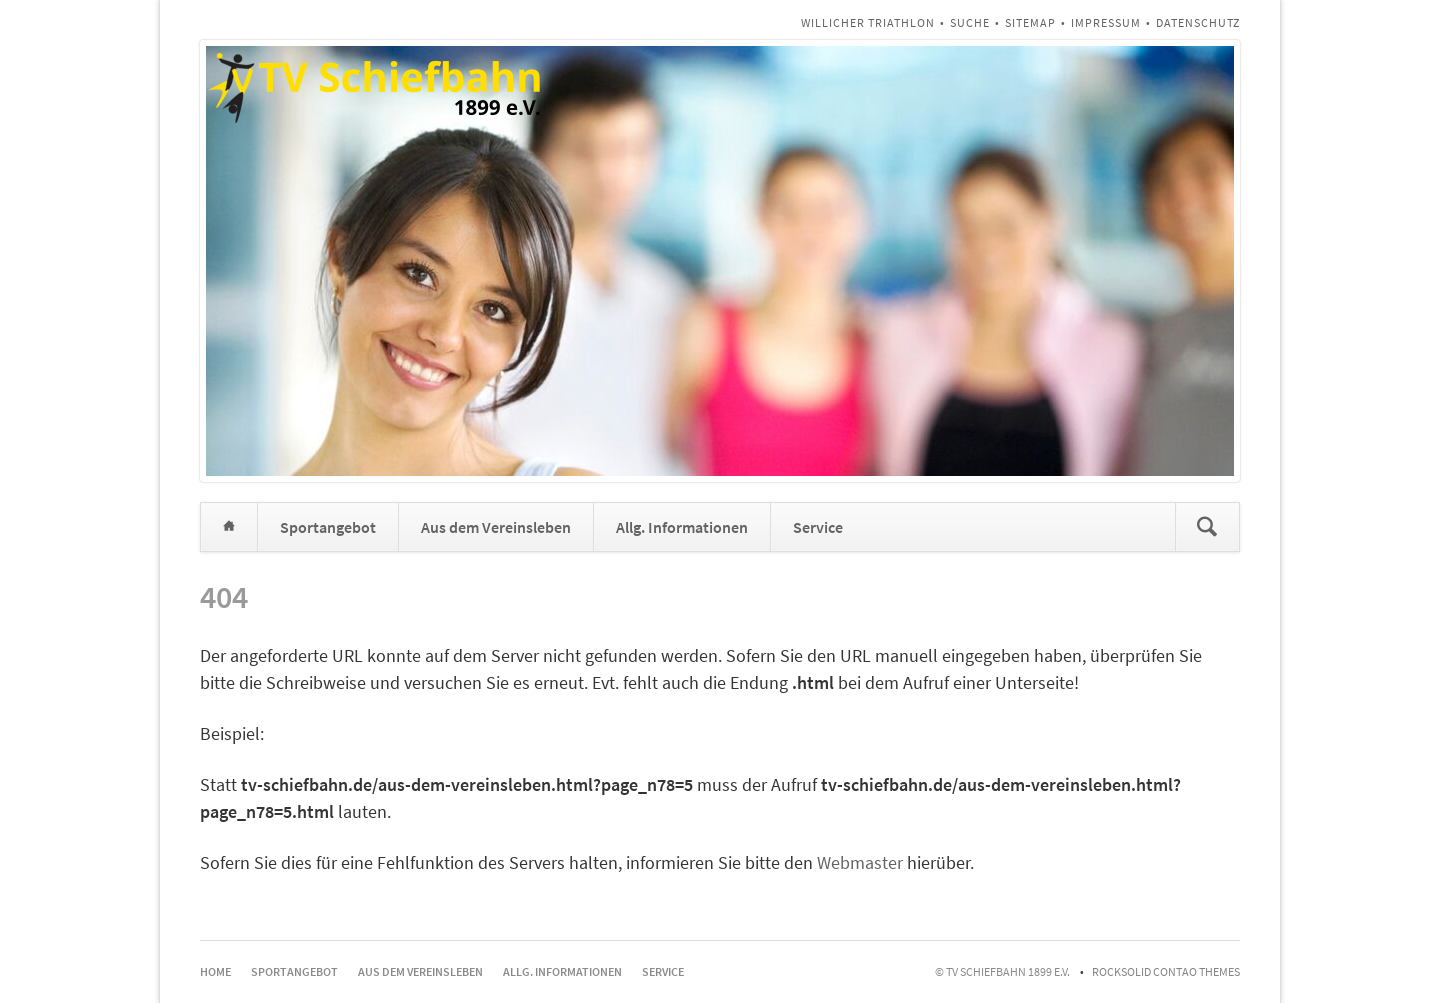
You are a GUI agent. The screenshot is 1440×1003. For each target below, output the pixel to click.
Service (818, 527)
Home (229, 527)
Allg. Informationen (682, 527)
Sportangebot (328, 527)
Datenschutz (1198, 22)
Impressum (1106, 22)
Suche (970, 22)
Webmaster (860, 862)
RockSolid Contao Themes (1166, 971)
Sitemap (1030, 22)
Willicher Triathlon (868, 22)
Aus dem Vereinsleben (496, 527)
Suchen (1207, 527)
